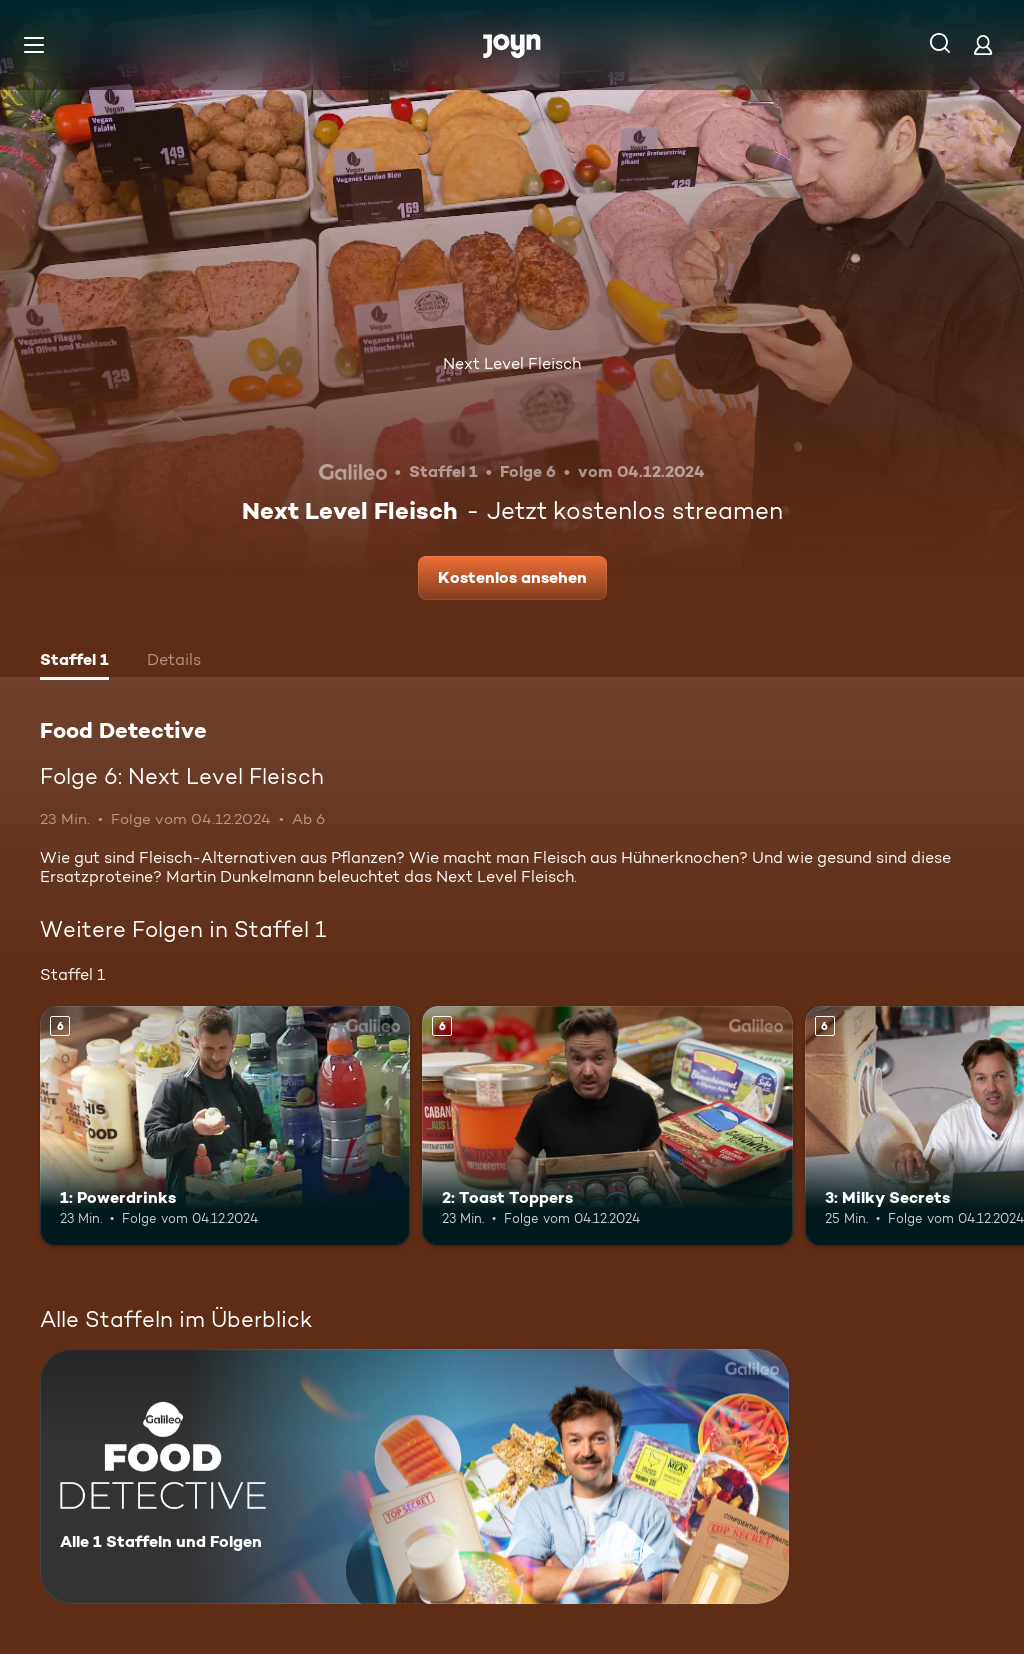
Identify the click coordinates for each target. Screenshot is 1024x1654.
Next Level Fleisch (512, 363)
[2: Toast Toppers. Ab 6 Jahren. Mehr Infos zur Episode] (607, 1126)
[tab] (74, 662)
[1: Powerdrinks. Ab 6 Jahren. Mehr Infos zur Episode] (225, 1126)
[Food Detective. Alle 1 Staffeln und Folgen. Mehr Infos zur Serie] (414, 1476)
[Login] (983, 44)
